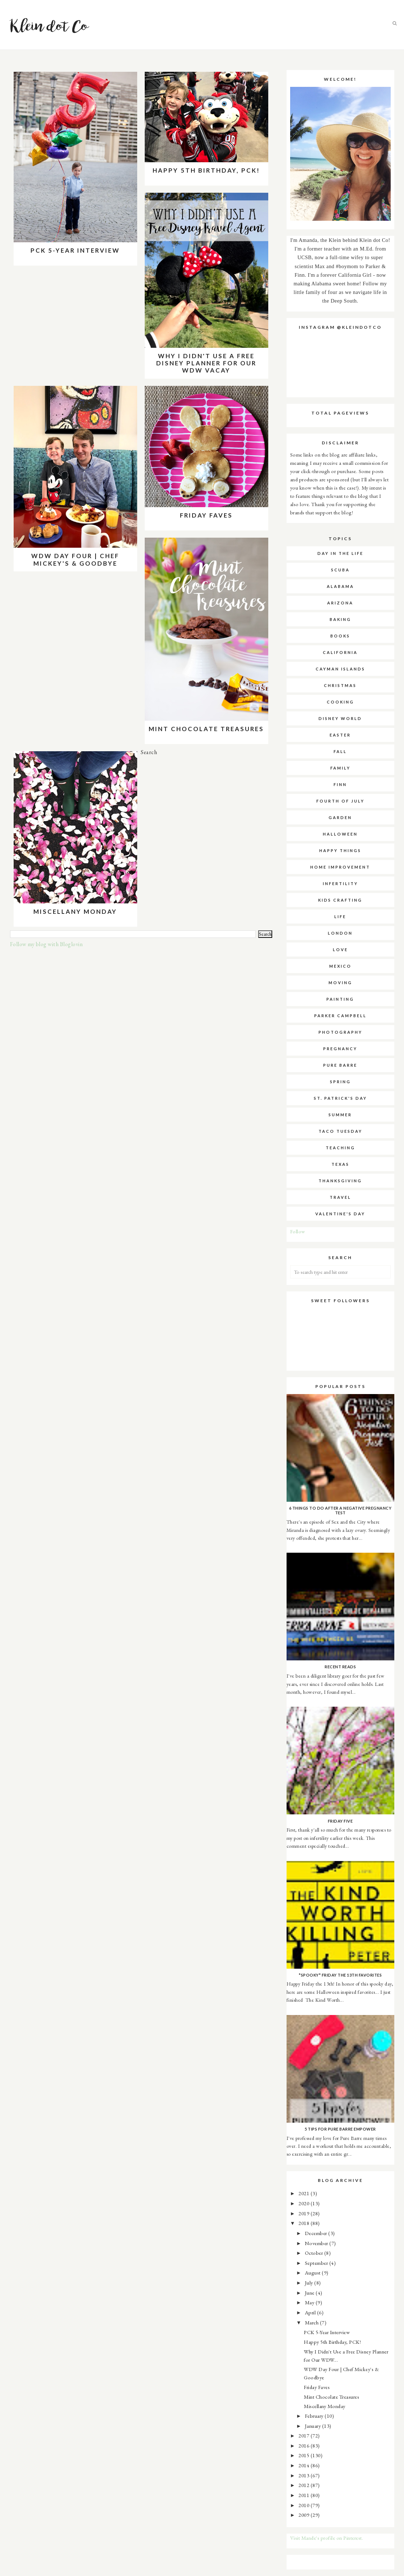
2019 (304, 2213)
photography (340, 1032)
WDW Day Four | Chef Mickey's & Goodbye (75, 559)
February (315, 2415)
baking (340, 619)
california (340, 652)
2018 (304, 2223)
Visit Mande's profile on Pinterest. (326, 2537)
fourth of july (340, 801)
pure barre (340, 1065)
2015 (304, 2455)
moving (340, 982)
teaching (340, 1147)
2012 (304, 2485)
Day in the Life (340, 553)
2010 (304, 2505)
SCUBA (340, 569)
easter (340, 735)
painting (340, 999)
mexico (340, 966)
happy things (340, 850)
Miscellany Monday (75, 911)
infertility (340, 883)
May (310, 2302)
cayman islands (340, 669)
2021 (304, 2193)
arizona (340, 602)
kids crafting (340, 900)
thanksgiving (340, 1180)
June (310, 2292)
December (317, 2233)
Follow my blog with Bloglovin (46, 944)
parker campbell (340, 1015)
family (340, 768)
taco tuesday (340, 1131)
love (340, 949)
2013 (304, 2475)
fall (340, 751)
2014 (304, 2465)
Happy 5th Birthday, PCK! (206, 170)
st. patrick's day (340, 1098)
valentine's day (340, 1213)
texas (340, 1164)
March (312, 2322)
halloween (340, 834)
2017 (304, 2435)
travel (340, 1197)
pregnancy (340, 1048)
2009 (304, 2514)
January (313, 2425)
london (340, 933)
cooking (340, 702)
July (310, 2282)
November (317, 2243)
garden (340, 817)
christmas (340, 685)
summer (340, 1114)
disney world (340, 718)
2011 (304, 2495)
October (314, 2252)
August (313, 2272)
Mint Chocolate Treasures (206, 729)
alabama (340, 586)
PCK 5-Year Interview (75, 250)
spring (340, 1081)
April (311, 2312)
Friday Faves (206, 515)
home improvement (340, 867)
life (340, 916)
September (317, 2262)
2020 (304, 2203)
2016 (304, 2445)
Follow (297, 1231)
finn (340, 784)
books (340, 636)
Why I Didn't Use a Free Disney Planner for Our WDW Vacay (206, 363)
